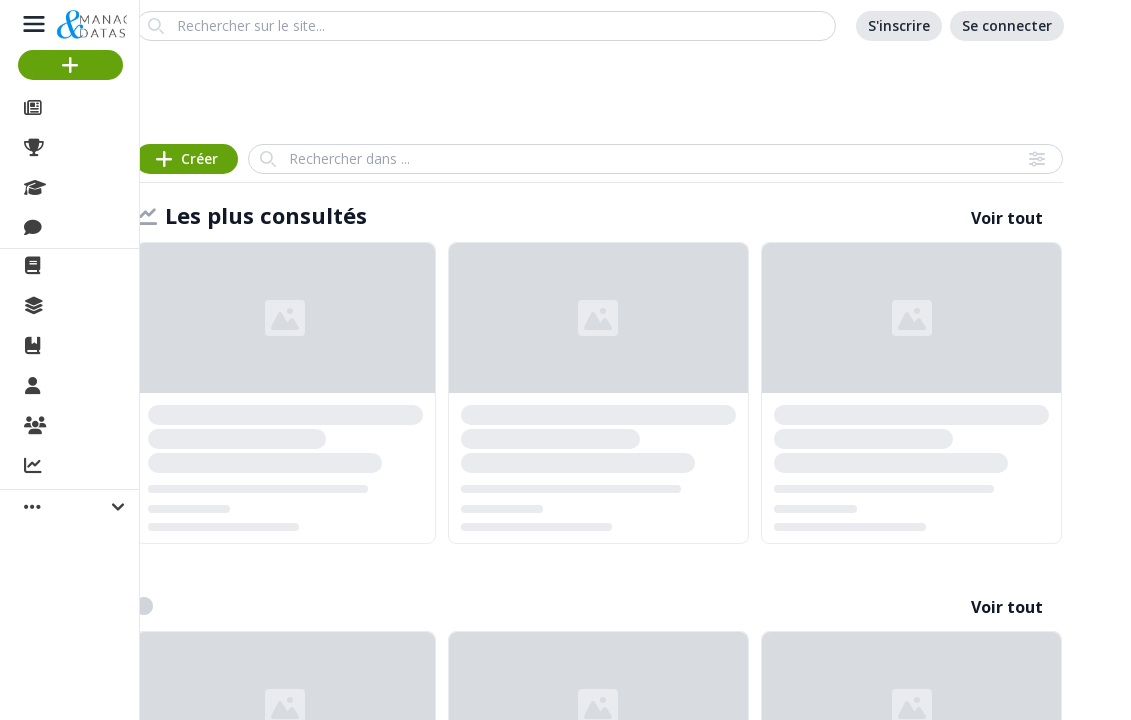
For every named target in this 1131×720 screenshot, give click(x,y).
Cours (75, 188)
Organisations (106, 427)
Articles (80, 108)
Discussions (97, 228)
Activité (80, 467)
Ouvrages (89, 346)
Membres (89, 387)
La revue (85, 266)
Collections (94, 306)
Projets (80, 148)
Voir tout (1007, 218)
